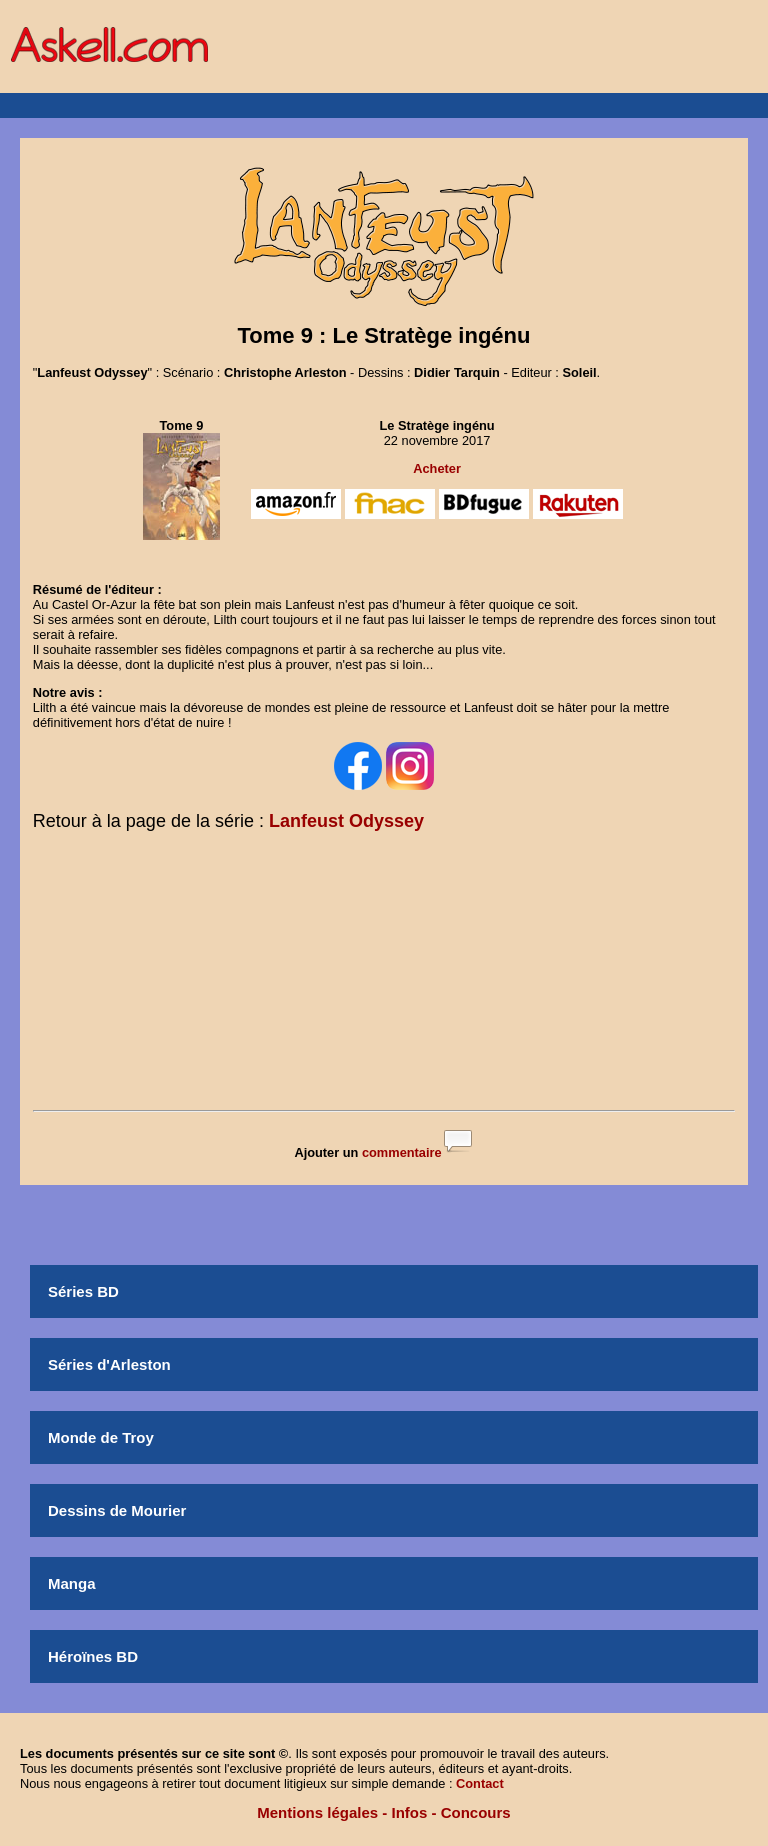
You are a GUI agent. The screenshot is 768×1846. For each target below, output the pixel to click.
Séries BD (83, 1291)
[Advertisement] (384, 975)
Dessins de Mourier (117, 1510)
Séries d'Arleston (109, 1364)
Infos (410, 1812)
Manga (72, 1583)
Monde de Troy (101, 1437)
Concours (476, 1812)
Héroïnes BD (93, 1656)
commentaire (402, 1152)
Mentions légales (317, 1812)
